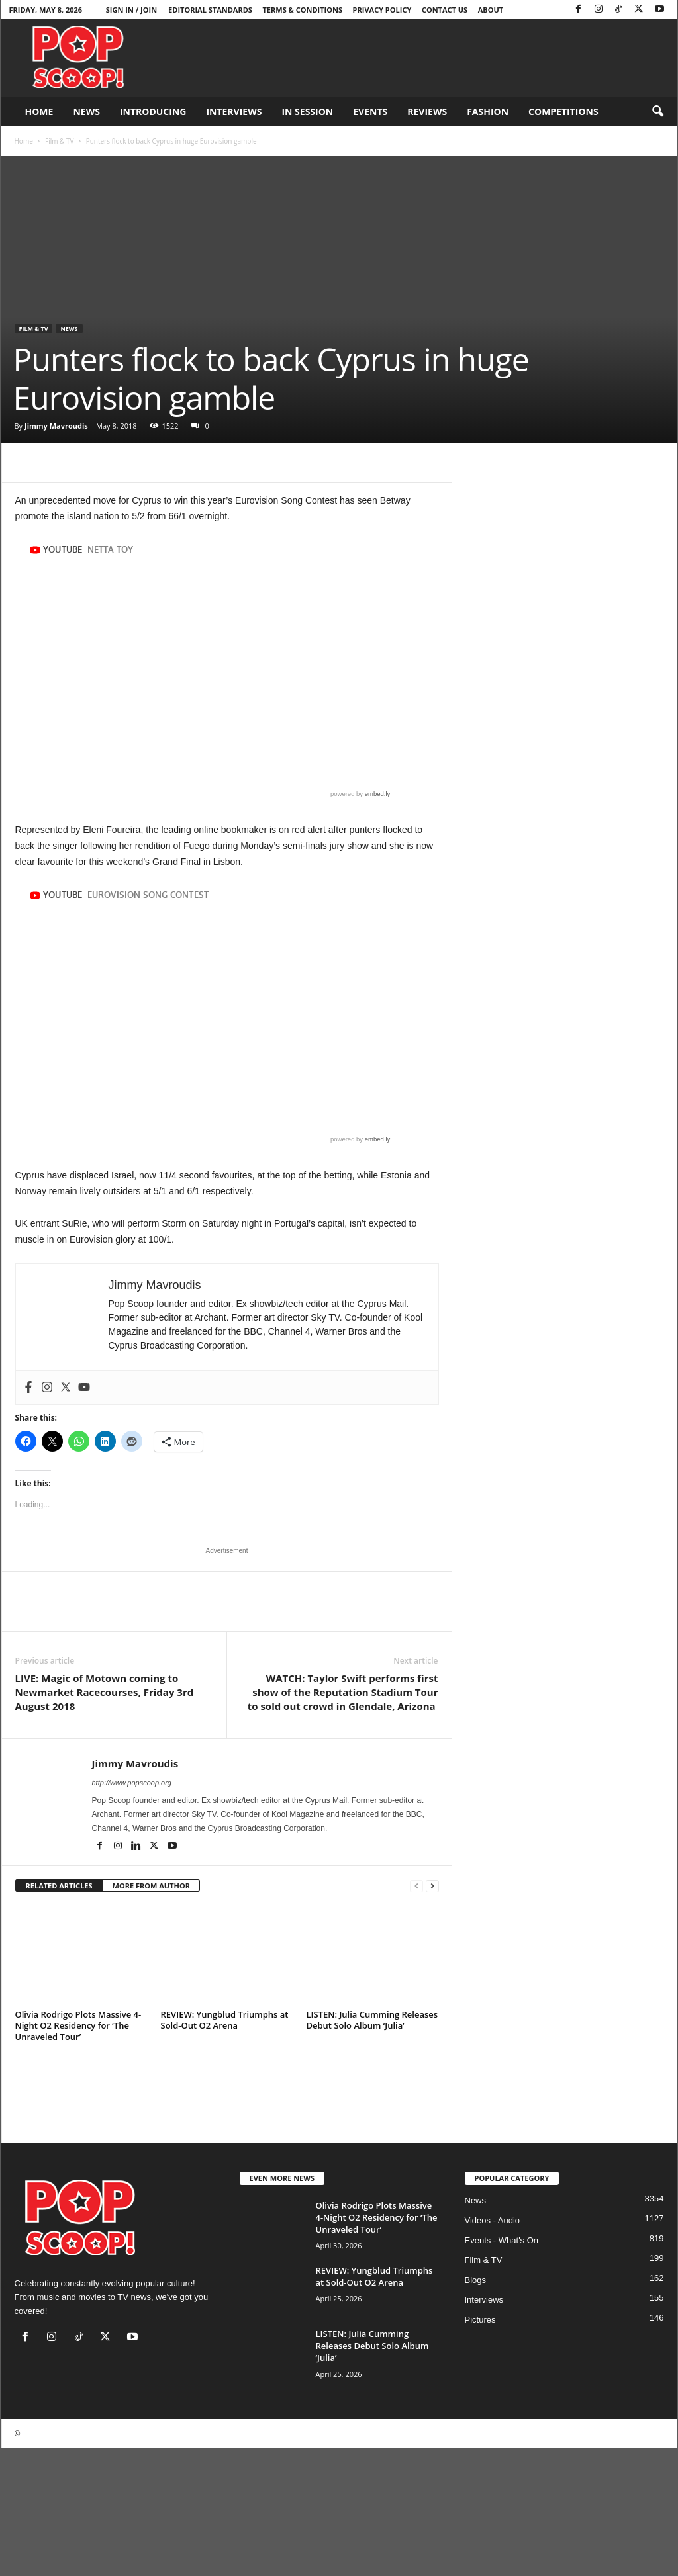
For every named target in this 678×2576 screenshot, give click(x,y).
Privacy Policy (382, 10)
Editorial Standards (210, 10)
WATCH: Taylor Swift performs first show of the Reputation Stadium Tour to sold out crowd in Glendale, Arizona (343, 1691)
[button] (657, 111)
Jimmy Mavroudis (56, 426)
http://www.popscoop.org (131, 1783)
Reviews (427, 111)
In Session (307, 111)
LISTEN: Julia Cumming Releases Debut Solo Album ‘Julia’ (372, 2019)
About (490, 10)
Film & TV (59, 141)
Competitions (563, 111)
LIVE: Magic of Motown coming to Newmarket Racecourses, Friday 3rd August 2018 (104, 1691)
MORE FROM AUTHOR (151, 1885)
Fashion (487, 111)
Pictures (480, 2320)
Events (370, 111)
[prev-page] (416, 1886)
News (86, 111)
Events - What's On (502, 2240)
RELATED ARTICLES (59, 1885)
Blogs (476, 2280)
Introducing (153, 111)
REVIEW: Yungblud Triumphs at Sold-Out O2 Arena (225, 2019)
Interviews (234, 111)
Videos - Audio (492, 2220)
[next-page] (432, 1886)
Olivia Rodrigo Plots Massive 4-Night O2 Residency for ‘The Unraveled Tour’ (78, 2025)
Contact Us (444, 10)
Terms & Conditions (302, 10)
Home (39, 111)
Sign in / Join (131, 10)
